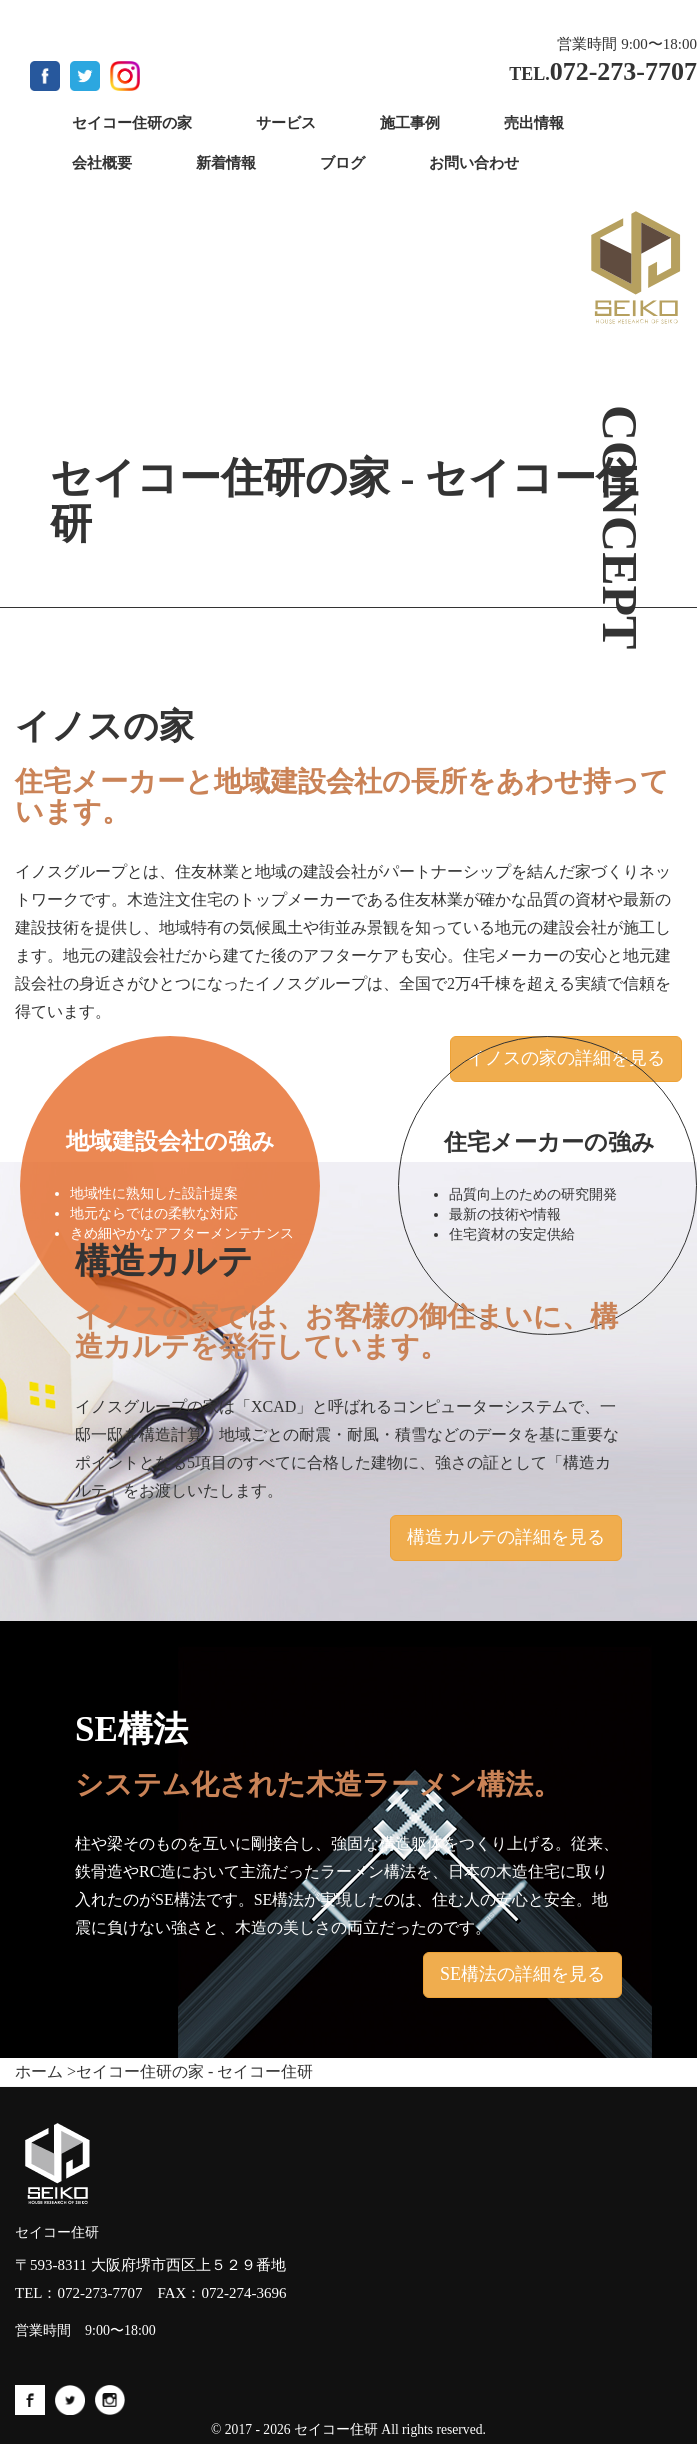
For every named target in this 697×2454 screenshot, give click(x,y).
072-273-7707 (100, 2293)
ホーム (39, 2071)
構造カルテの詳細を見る (506, 1537)
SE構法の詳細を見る (522, 1974)
